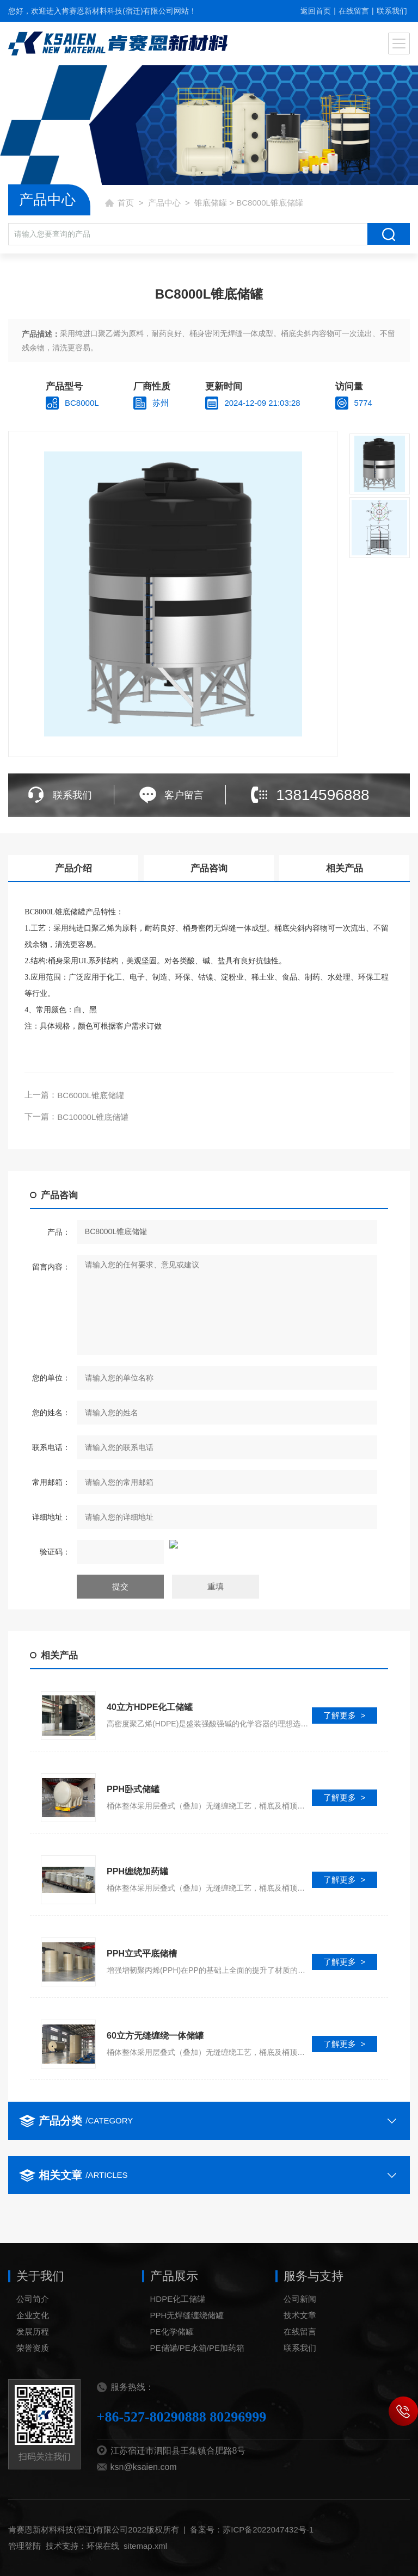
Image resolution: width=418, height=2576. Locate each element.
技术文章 (300, 2352)
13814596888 (322, 795)
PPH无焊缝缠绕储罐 (187, 2352)
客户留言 (184, 795)
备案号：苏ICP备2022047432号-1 (252, 2566)
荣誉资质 (32, 2384)
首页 (126, 202)
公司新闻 (300, 2335)
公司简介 (32, 2335)
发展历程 (32, 2368)
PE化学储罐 (172, 2368)
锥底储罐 (210, 202)
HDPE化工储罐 (178, 2335)
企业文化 (32, 2352)
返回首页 (315, 11)
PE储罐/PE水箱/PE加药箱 (197, 2384)
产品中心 (164, 202)
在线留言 (354, 11)
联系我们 (392, 11)
